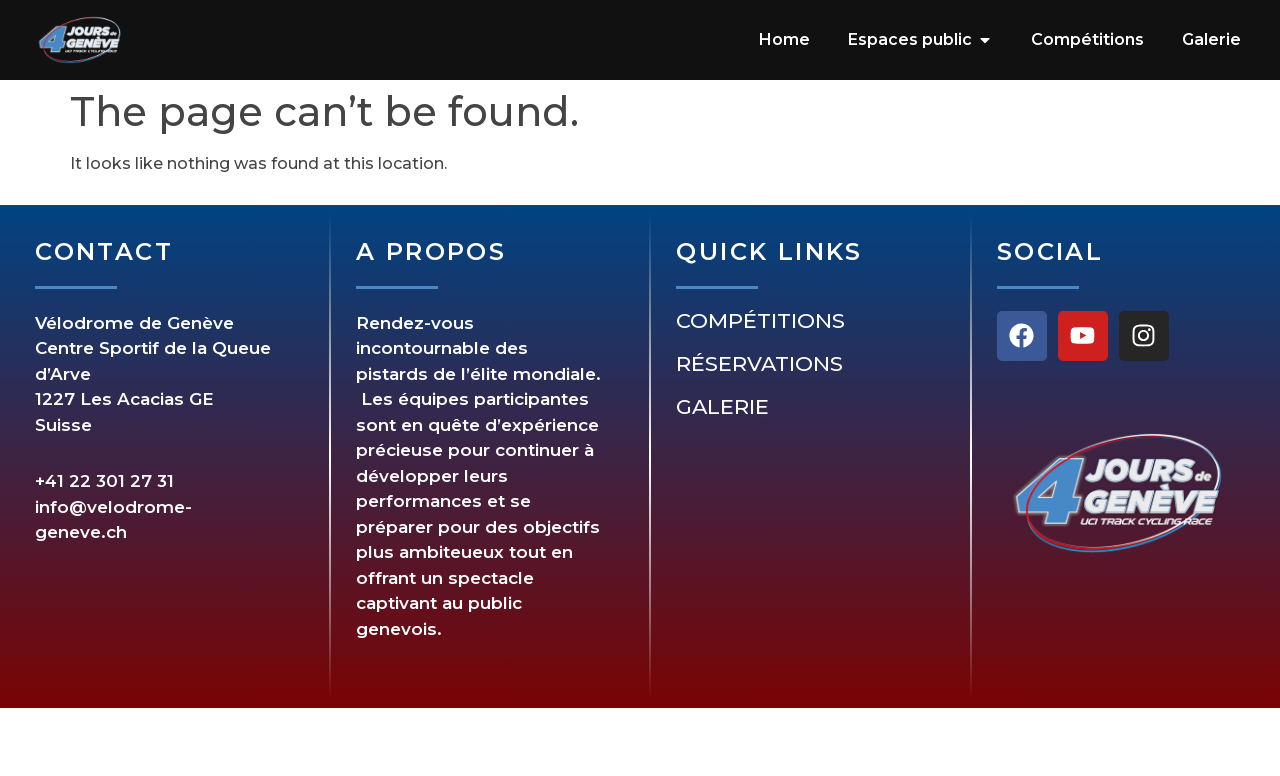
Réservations (759, 364)
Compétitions (760, 321)
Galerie (722, 407)
